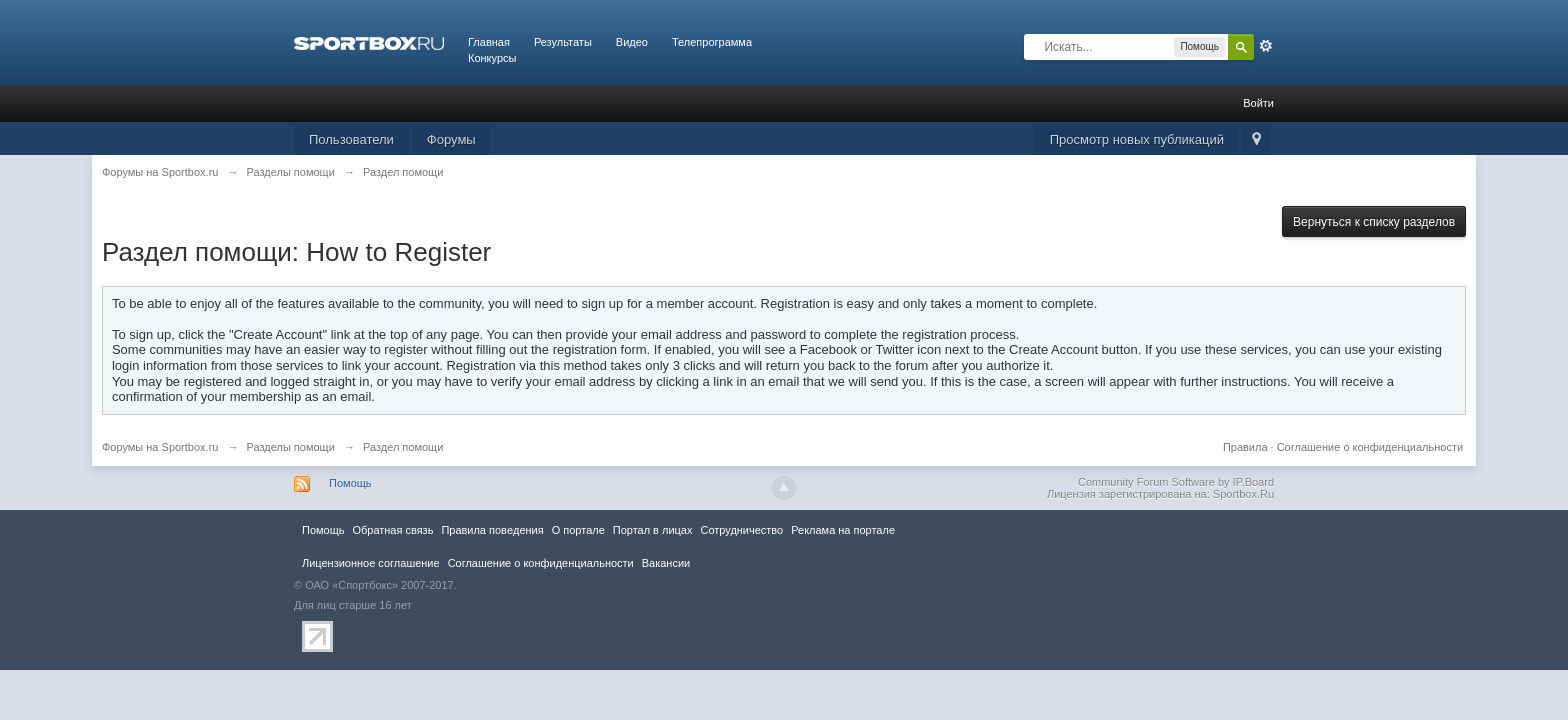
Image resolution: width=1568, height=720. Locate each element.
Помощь (350, 483)
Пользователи (351, 139)
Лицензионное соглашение (371, 563)
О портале (578, 530)
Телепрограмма (712, 42)
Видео (632, 42)
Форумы (451, 139)
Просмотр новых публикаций (1137, 139)
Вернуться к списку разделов (1374, 222)
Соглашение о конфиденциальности (1370, 447)
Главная (489, 42)
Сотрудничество (741, 530)
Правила (1245, 447)
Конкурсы (492, 58)
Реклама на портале (843, 530)
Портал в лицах (653, 530)
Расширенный (1266, 46)
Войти (1258, 103)
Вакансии (666, 563)
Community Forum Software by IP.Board (1176, 482)
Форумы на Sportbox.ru (160, 447)
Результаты (563, 42)
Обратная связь (392, 530)
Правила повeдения (492, 530)
